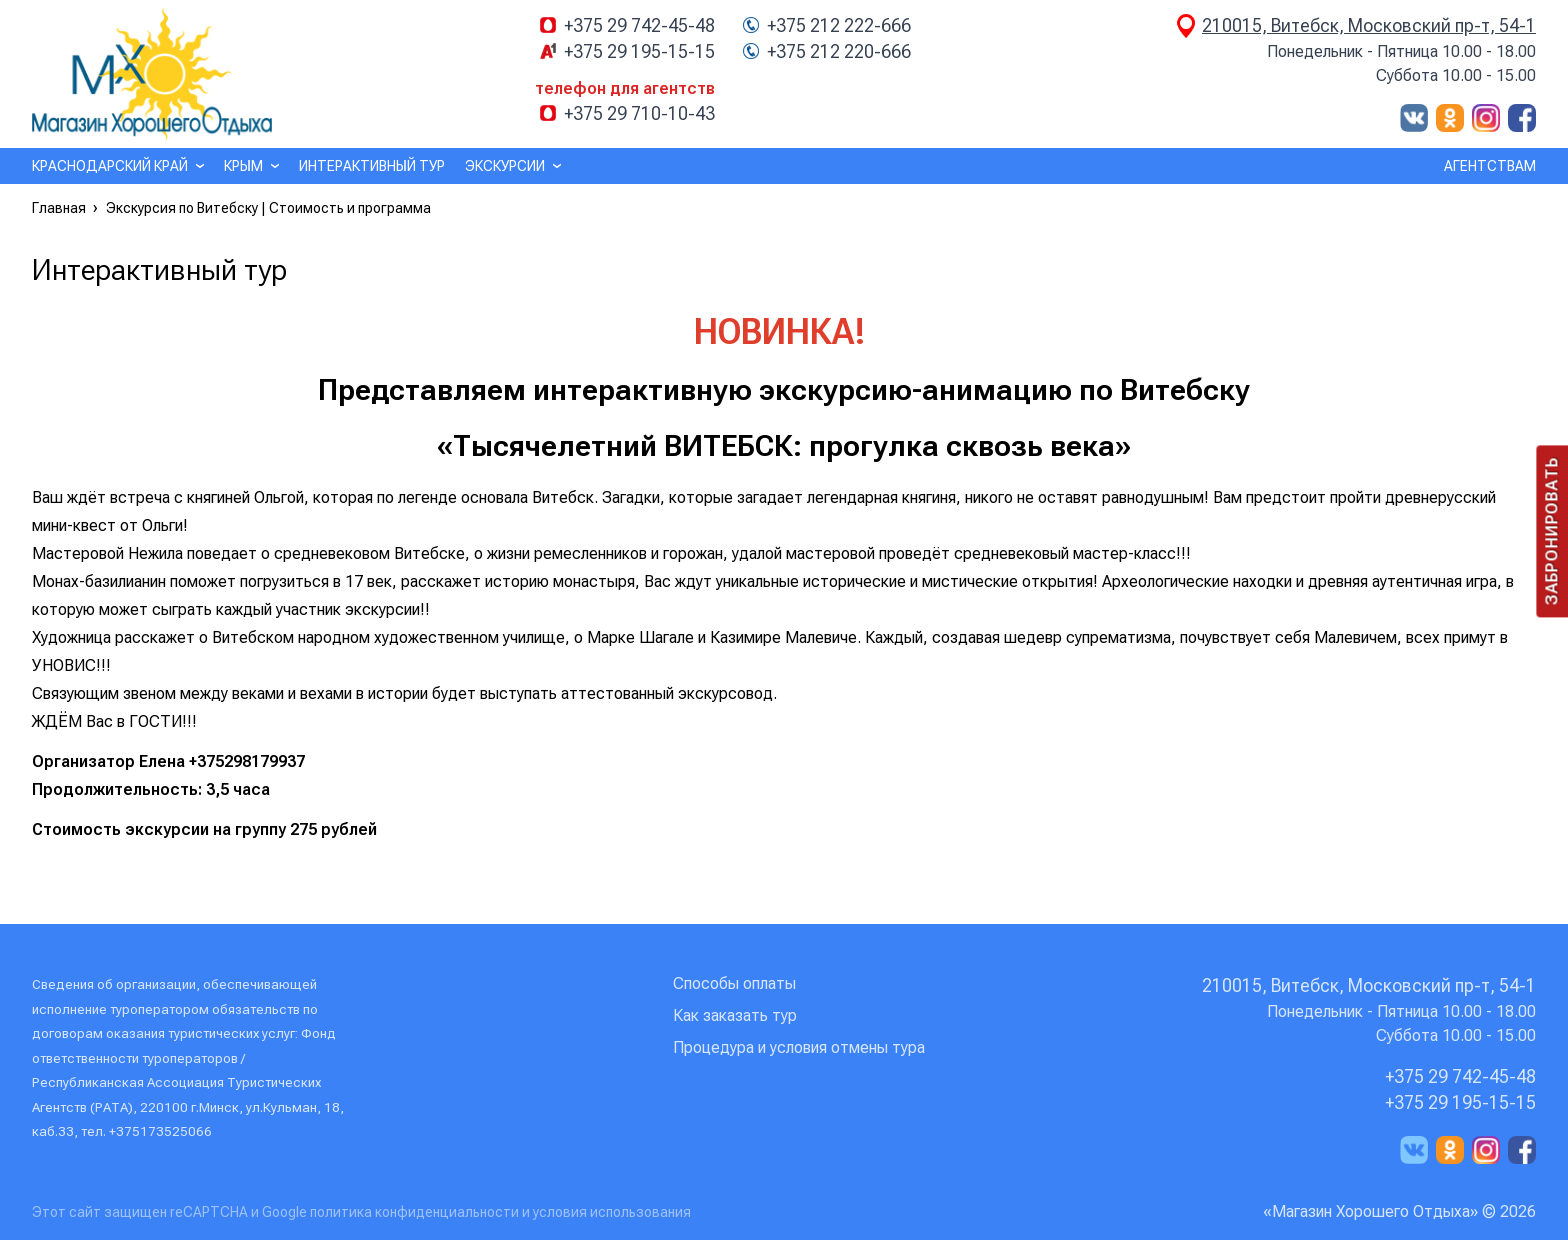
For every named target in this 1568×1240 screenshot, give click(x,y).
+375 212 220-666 (839, 52)
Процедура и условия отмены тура (799, 1047)
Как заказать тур (735, 1015)
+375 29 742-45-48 (639, 26)
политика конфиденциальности (416, 1212)
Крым (243, 166)
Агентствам (1490, 166)
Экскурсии (505, 166)
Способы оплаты (734, 983)
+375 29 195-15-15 (639, 52)
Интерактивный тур (372, 166)
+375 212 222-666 (839, 26)
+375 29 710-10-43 (639, 114)
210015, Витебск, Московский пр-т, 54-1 (1369, 25)
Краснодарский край (110, 166)
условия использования (612, 1212)
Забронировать (1551, 531)
